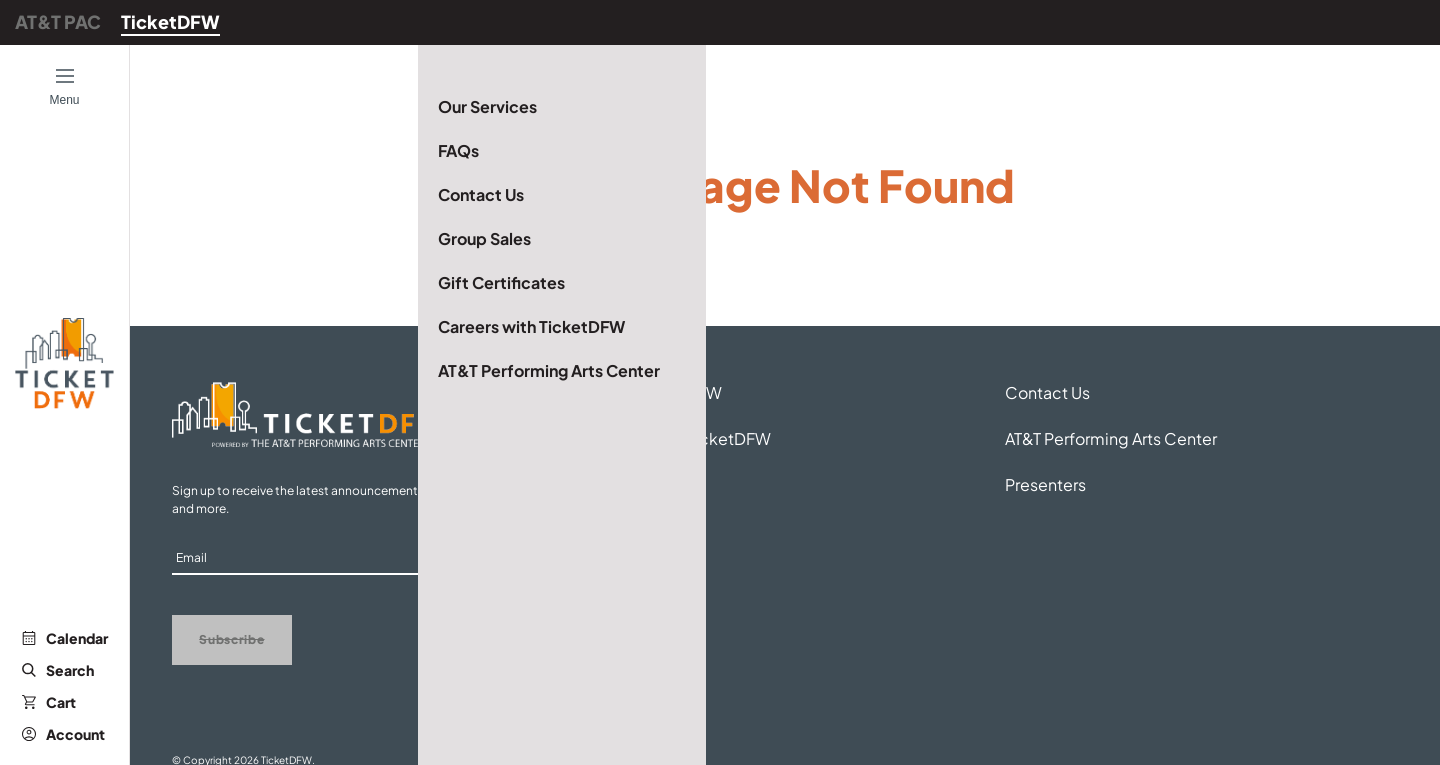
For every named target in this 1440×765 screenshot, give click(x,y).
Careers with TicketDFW (680, 438)
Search (58, 670)
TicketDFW (170, 21)
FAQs (609, 484)
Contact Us (1047, 392)
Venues (616, 530)
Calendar (65, 638)
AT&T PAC (58, 21)
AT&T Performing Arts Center (1111, 438)
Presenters (1045, 484)
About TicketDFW (655, 392)
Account (63, 734)
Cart (49, 702)
